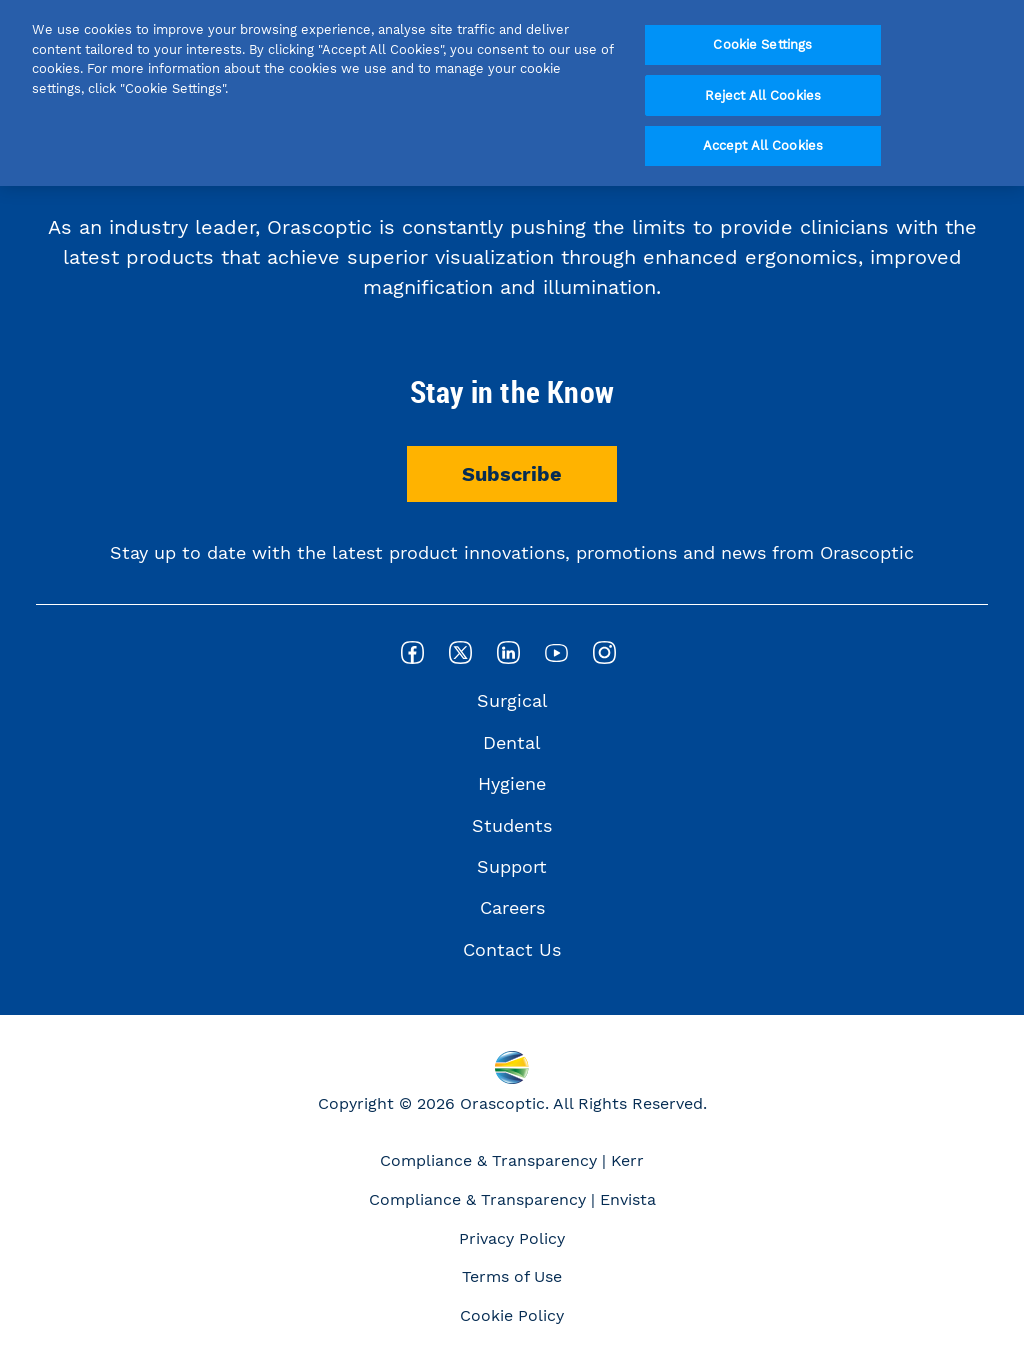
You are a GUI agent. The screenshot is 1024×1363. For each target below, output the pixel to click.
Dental (512, 742)
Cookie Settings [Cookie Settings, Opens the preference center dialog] (762, 44)
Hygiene (512, 783)
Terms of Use (512, 1276)
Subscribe (512, 474)
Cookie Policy (512, 1315)
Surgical (512, 700)
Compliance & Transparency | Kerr (512, 1160)
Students (512, 825)
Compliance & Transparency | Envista (512, 1199)
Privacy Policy (512, 1238)
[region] (512, 93)
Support (512, 866)
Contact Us (512, 949)
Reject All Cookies (763, 95)
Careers (512, 907)
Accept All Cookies (763, 145)
